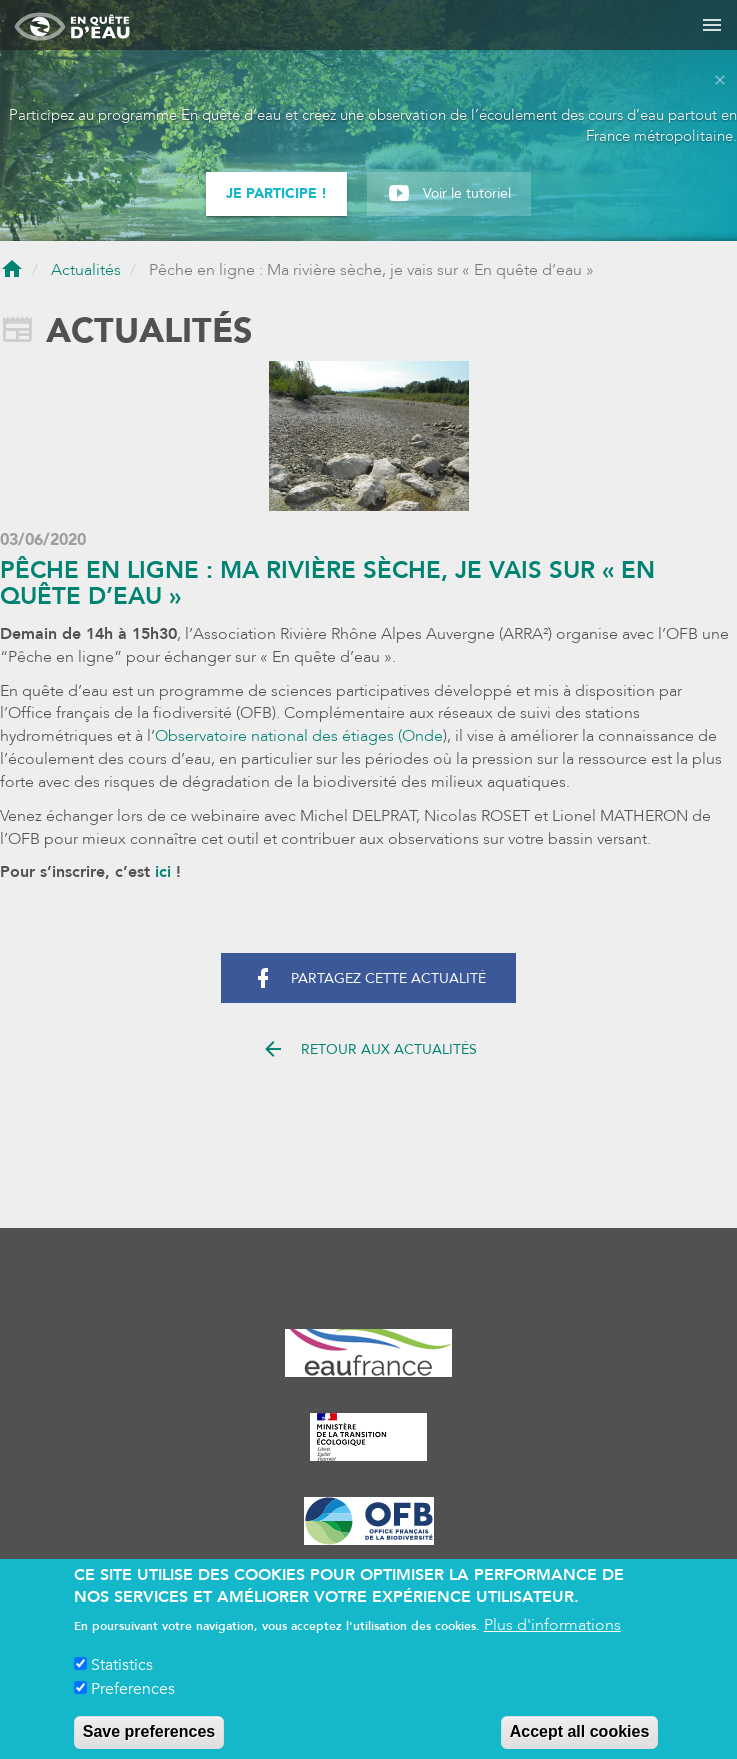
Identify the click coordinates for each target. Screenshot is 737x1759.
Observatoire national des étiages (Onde (299, 736)
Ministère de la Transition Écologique (368, 1437)
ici (163, 872)
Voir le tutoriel (467, 193)
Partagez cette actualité (368, 981)
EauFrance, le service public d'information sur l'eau (368, 1353)
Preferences (133, 1701)
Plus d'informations (552, 1637)
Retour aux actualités (369, 1051)
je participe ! (276, 193)
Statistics (122, 1677)
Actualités (86, 270)
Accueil (11, 270)
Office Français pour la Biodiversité (368, 1521)
